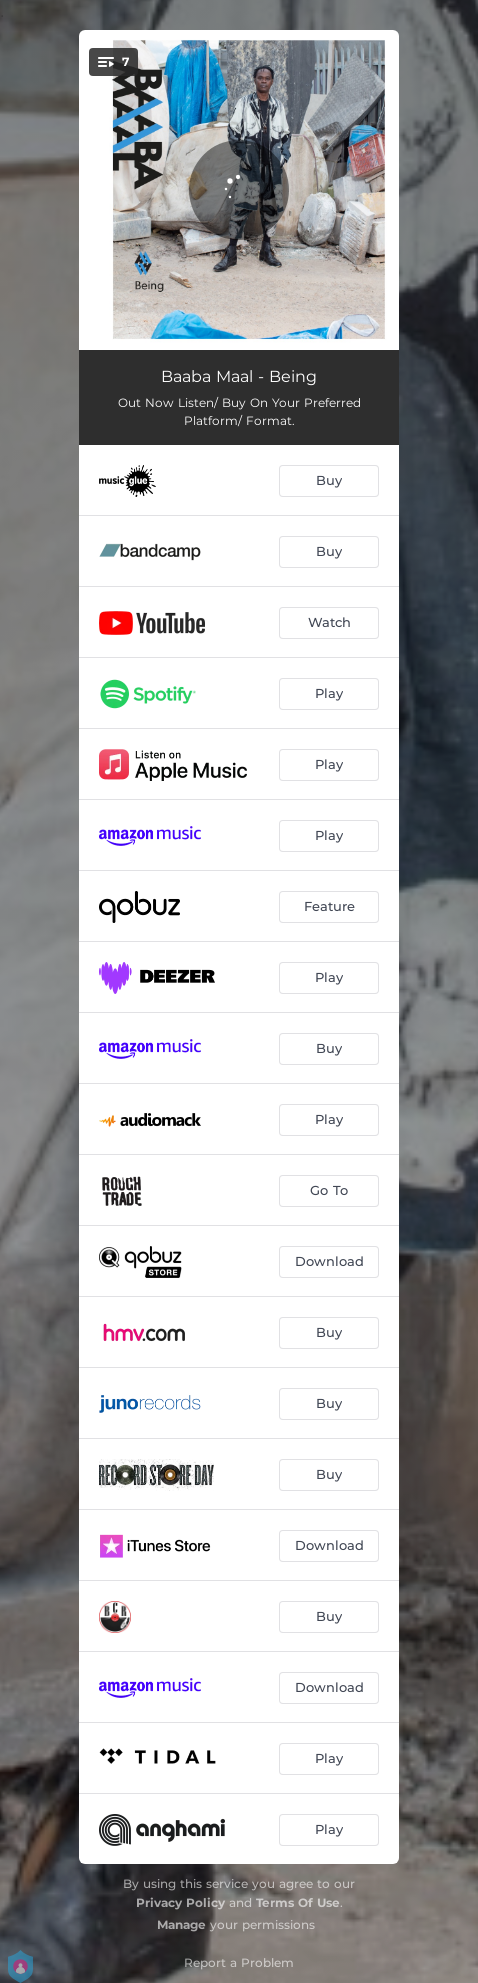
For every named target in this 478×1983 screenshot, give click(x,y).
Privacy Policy (180, 1902)
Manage (181, 1924)
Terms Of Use (298, 1902)
